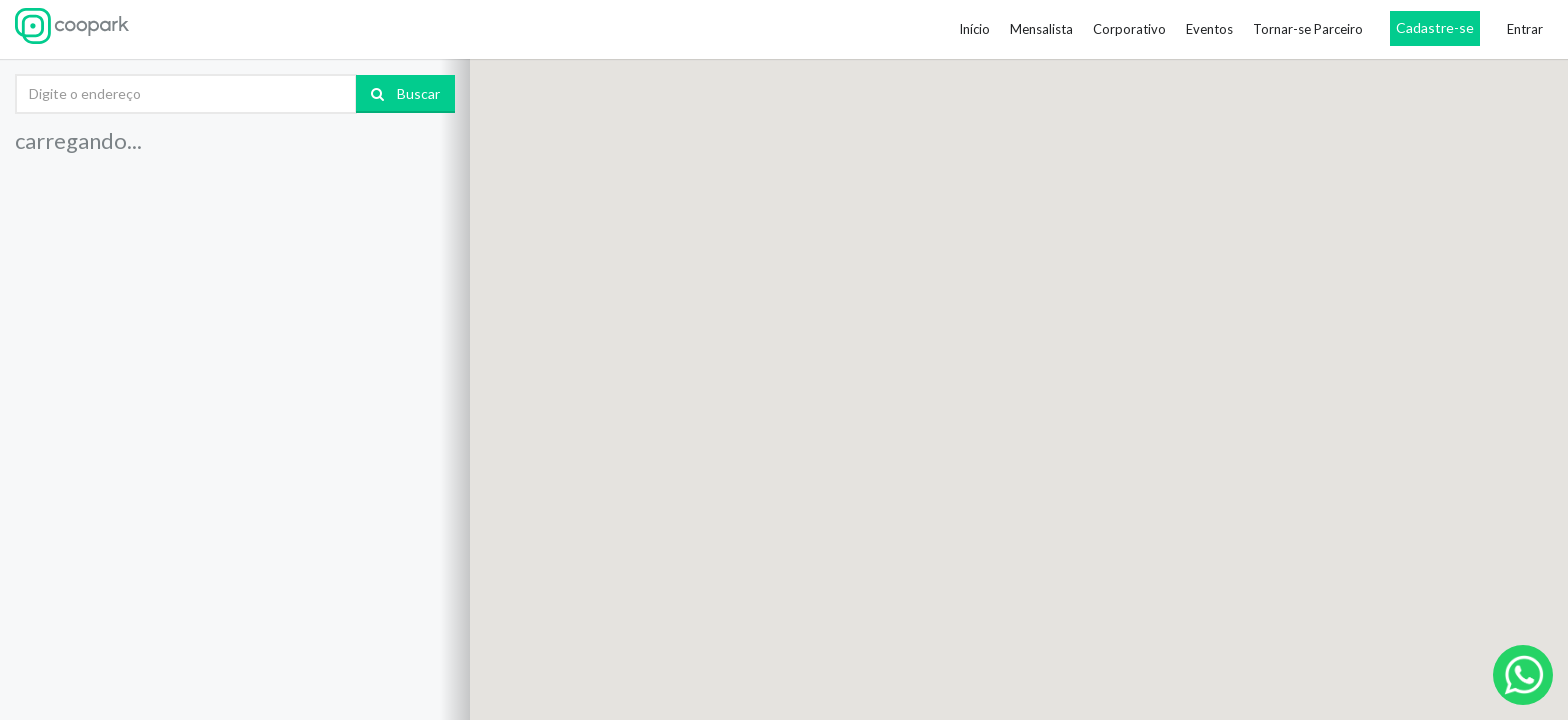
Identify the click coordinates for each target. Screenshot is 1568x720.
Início (974, 29)
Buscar (405, 93)
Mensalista (1041, 29)
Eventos (1209, 29)
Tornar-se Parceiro (1308, 29)
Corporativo (1129, 29)
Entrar (1525, 29)
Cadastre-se (1435, 27)
